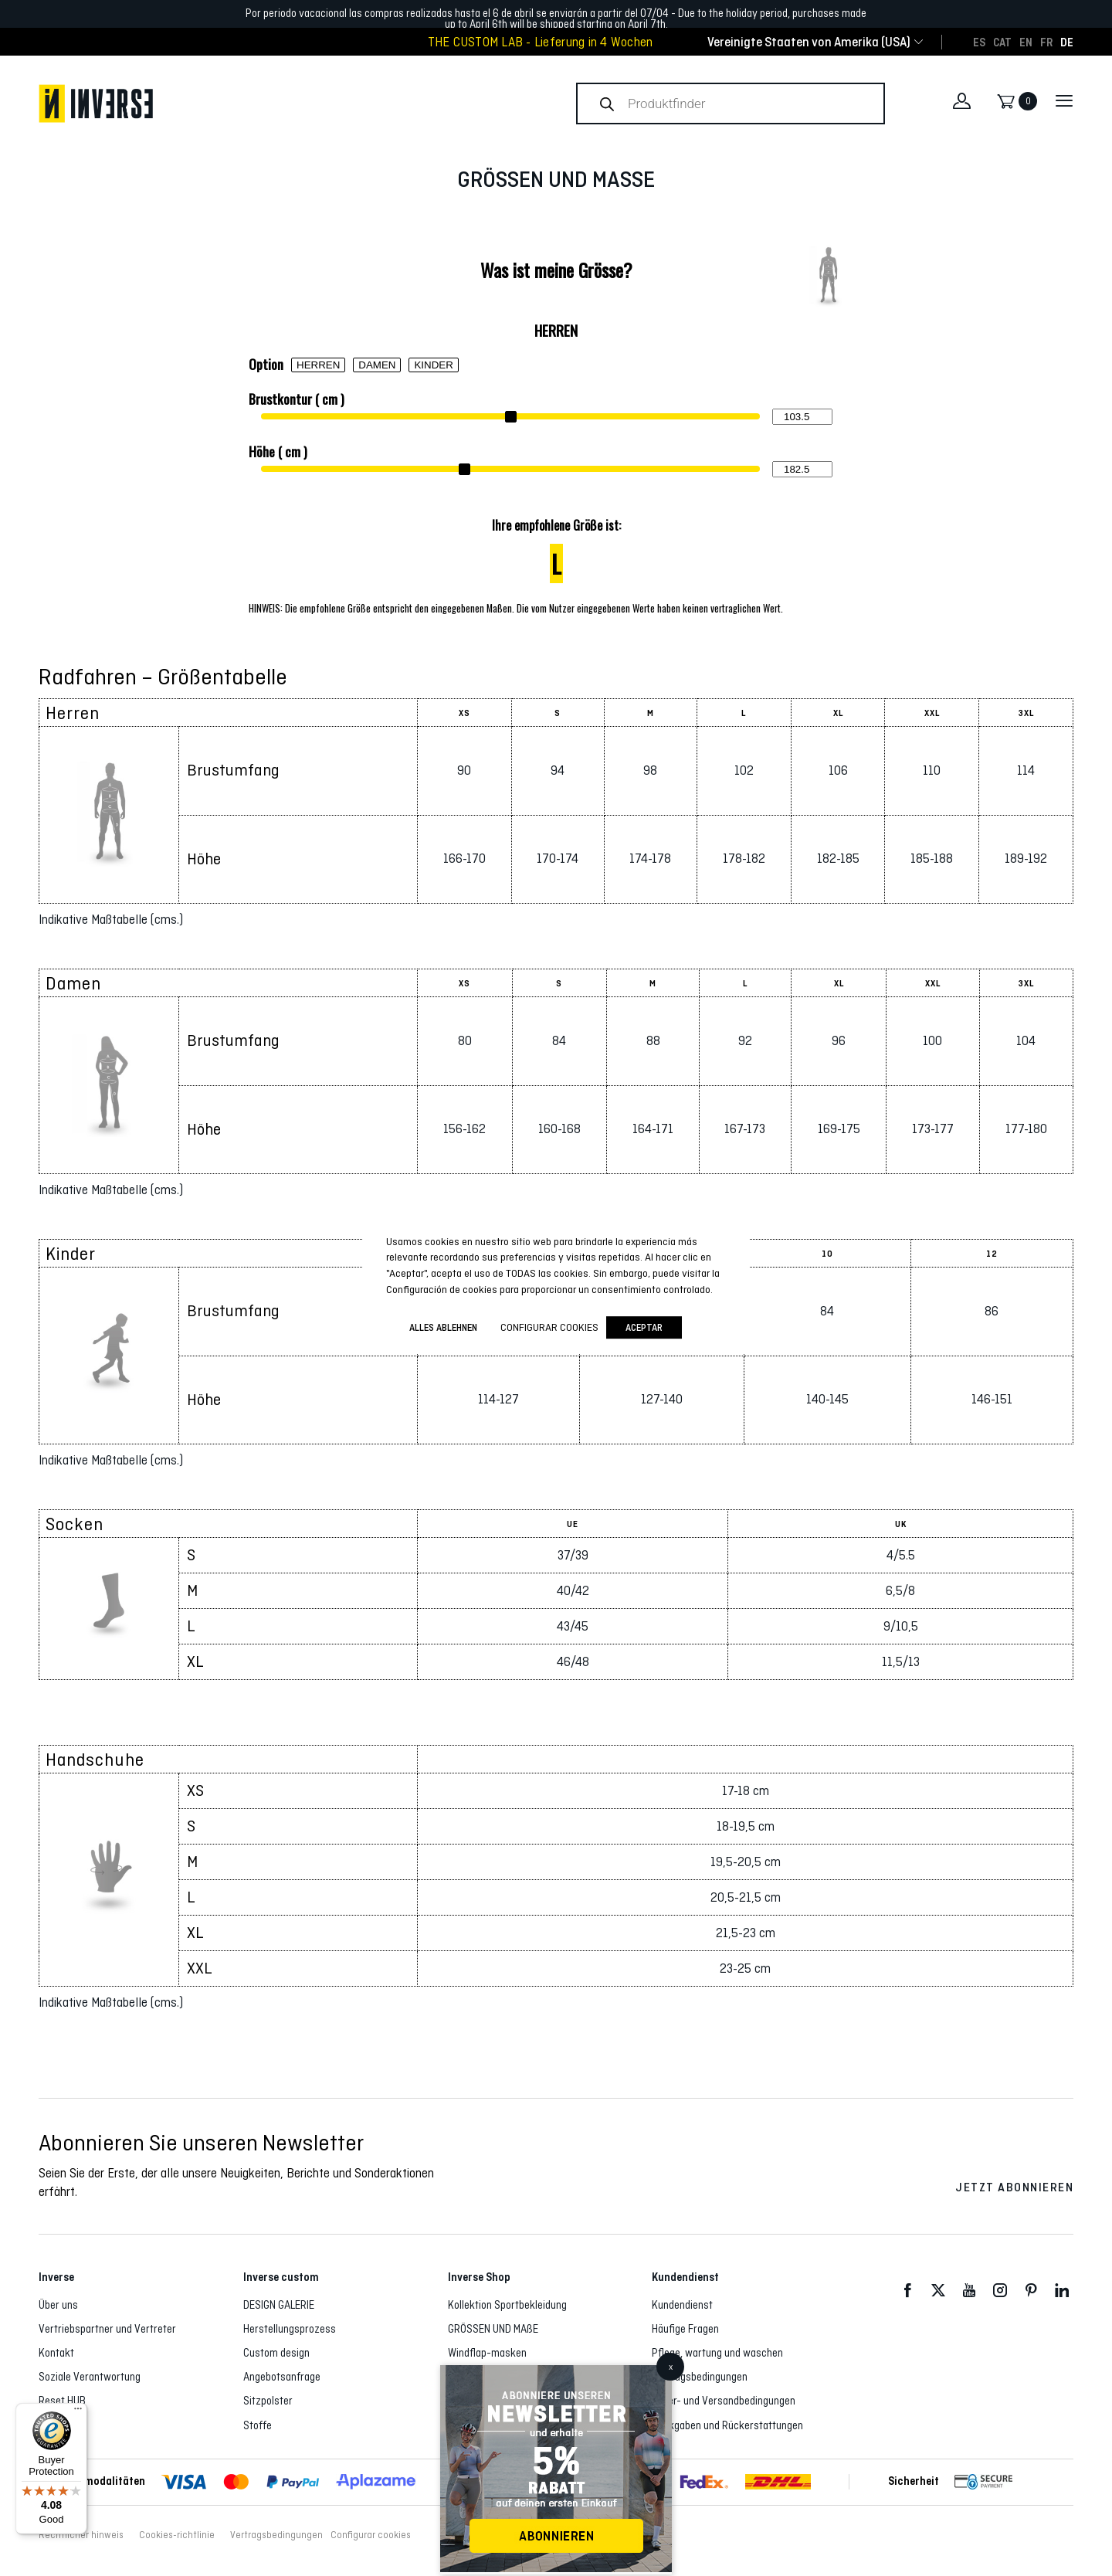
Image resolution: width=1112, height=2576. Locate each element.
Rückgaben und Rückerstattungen (727, 2425)
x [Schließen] (671, 2366)
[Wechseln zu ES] (979, 41)
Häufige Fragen (685, 2329)
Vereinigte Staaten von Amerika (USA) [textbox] (808, 42)
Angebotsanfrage (281, 2377)
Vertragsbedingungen (700, 2377)
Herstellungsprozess (289, 2329)
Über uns (58, 2305)
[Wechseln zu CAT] (1002, 41)
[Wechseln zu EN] (1025, 41)
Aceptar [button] (644, 1327)
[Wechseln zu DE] (1066, 41)
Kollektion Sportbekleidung (507, 2305)
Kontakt (56, 2353)
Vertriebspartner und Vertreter (107, 2329)
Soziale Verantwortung (90, 2377)
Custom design (276, 2353)
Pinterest (1030, 2290)
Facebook (907, 2290)
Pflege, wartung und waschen (717, 2353)
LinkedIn (1061, 2290)
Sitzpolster (268, 2400)
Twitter (938, 2290)
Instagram (1000, 2290)
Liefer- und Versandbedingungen (723, 2400)
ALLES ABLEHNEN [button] (443, 1327)
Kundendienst (682, 2305)
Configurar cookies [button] (371, 2535)
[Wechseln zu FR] (1046, 41)
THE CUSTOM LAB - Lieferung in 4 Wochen (540, 42)
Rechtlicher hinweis (81, 2535)
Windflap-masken (487, 2353)
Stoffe (257, 2425)
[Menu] (78, 2412)
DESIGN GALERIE (278, 2305)
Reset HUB (62, 2400)
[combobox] (808, 42)
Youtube (969, 2290)
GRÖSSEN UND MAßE (493, 2329)
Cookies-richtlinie (177, 2535)
